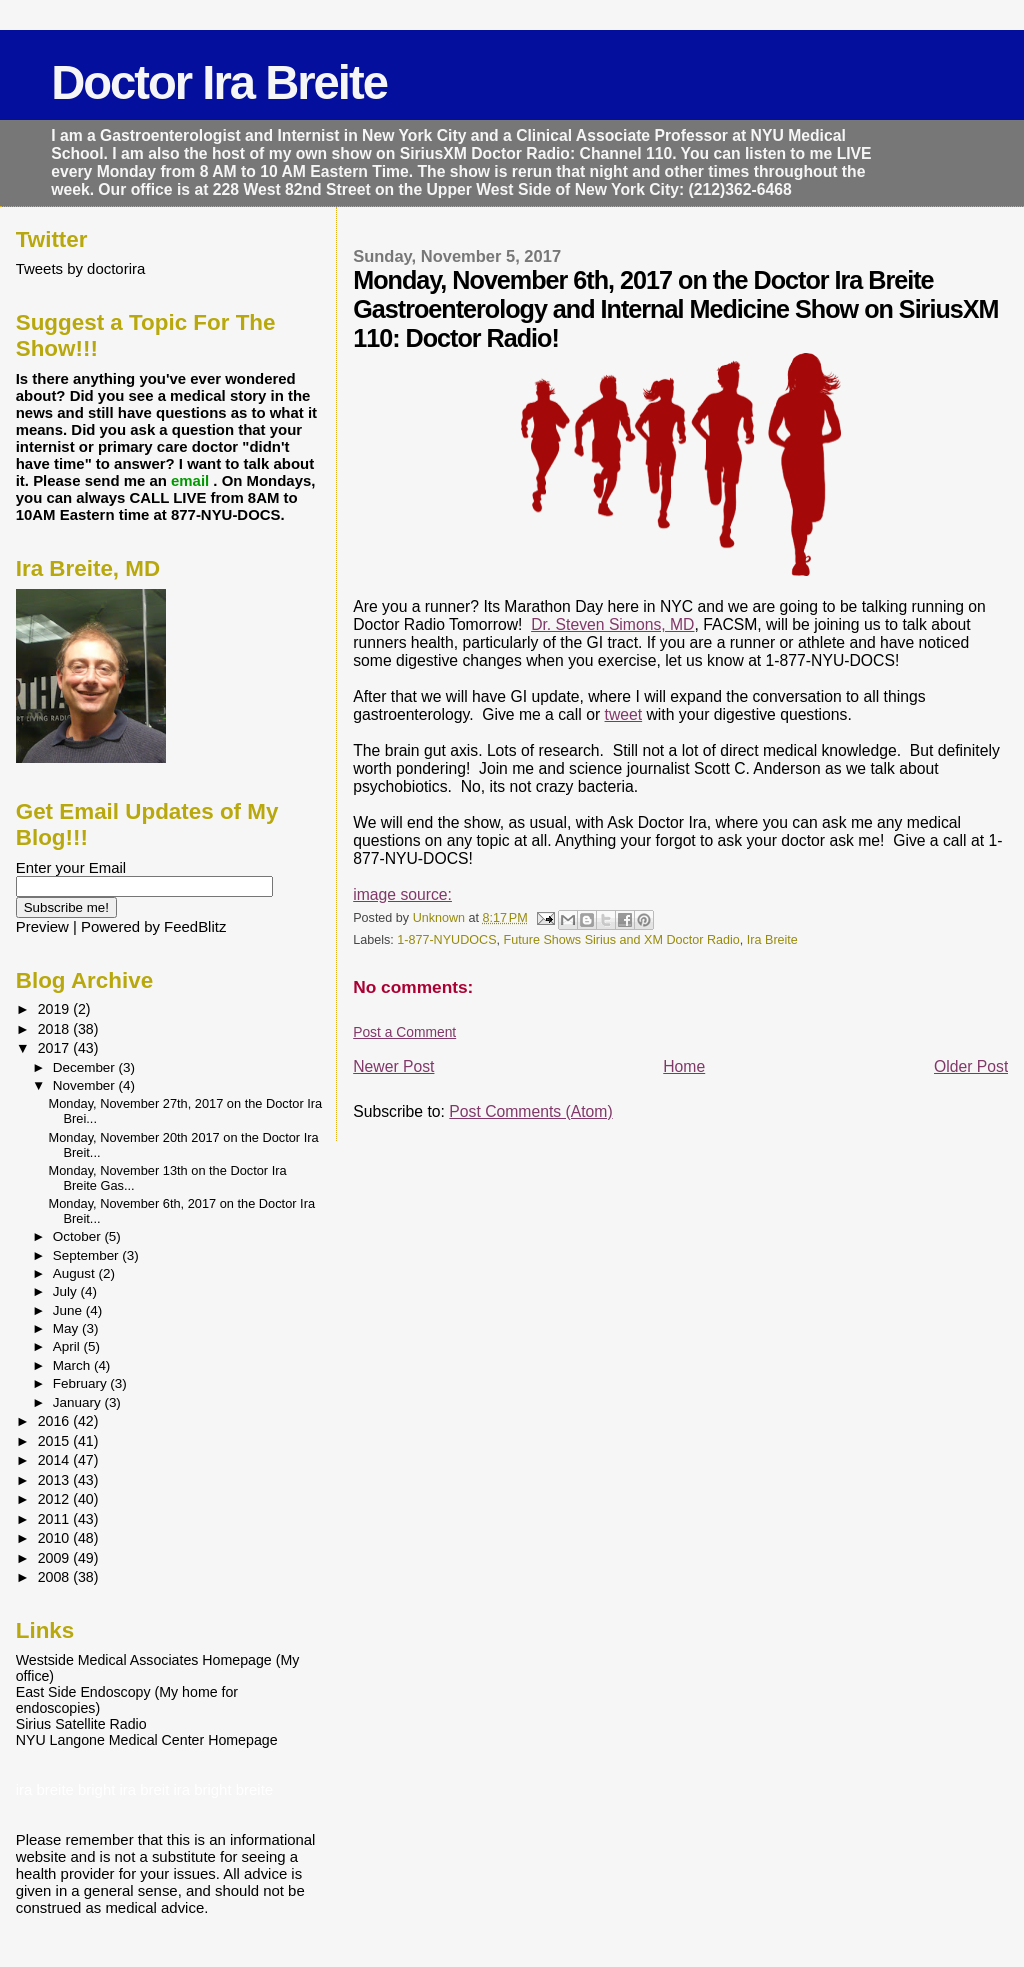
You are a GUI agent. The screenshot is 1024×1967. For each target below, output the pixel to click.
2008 (56, 1577)
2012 (56, 1499)
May (67, 1328)
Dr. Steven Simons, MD (612, 624)
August (76, 1273)
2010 (56, 1538)
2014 (56, 1460)
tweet (624, 714)
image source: (402, 894)
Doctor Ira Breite (219, 82)
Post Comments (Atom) (530, 1111)
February (82, 1383)
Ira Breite (772, 940)
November (86, 1085)
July (67, 1291)
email (192, 480)
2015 (56, 1441)
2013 (56, 1480)
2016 (56, 1421)
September (88, 1255)
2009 (56, 1558)
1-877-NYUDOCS (446, 940)
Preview (42, 926)
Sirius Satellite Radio (81, 1724)
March (73, 1365)
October (79, 1236)
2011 (56, 1519)
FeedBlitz (195, 926)
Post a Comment (404, 1032)
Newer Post (393, 1066)
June (69, 1310)
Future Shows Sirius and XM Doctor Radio (622, 940)
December (86, 1067)
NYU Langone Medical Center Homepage (147, 1740)
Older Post (971, 1066)
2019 (56, 1009)
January (79, 1402)
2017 (56, 1048)
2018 (56, 1029)
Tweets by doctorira (81, 268)
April (68, 1346)
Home (684, 1066)
